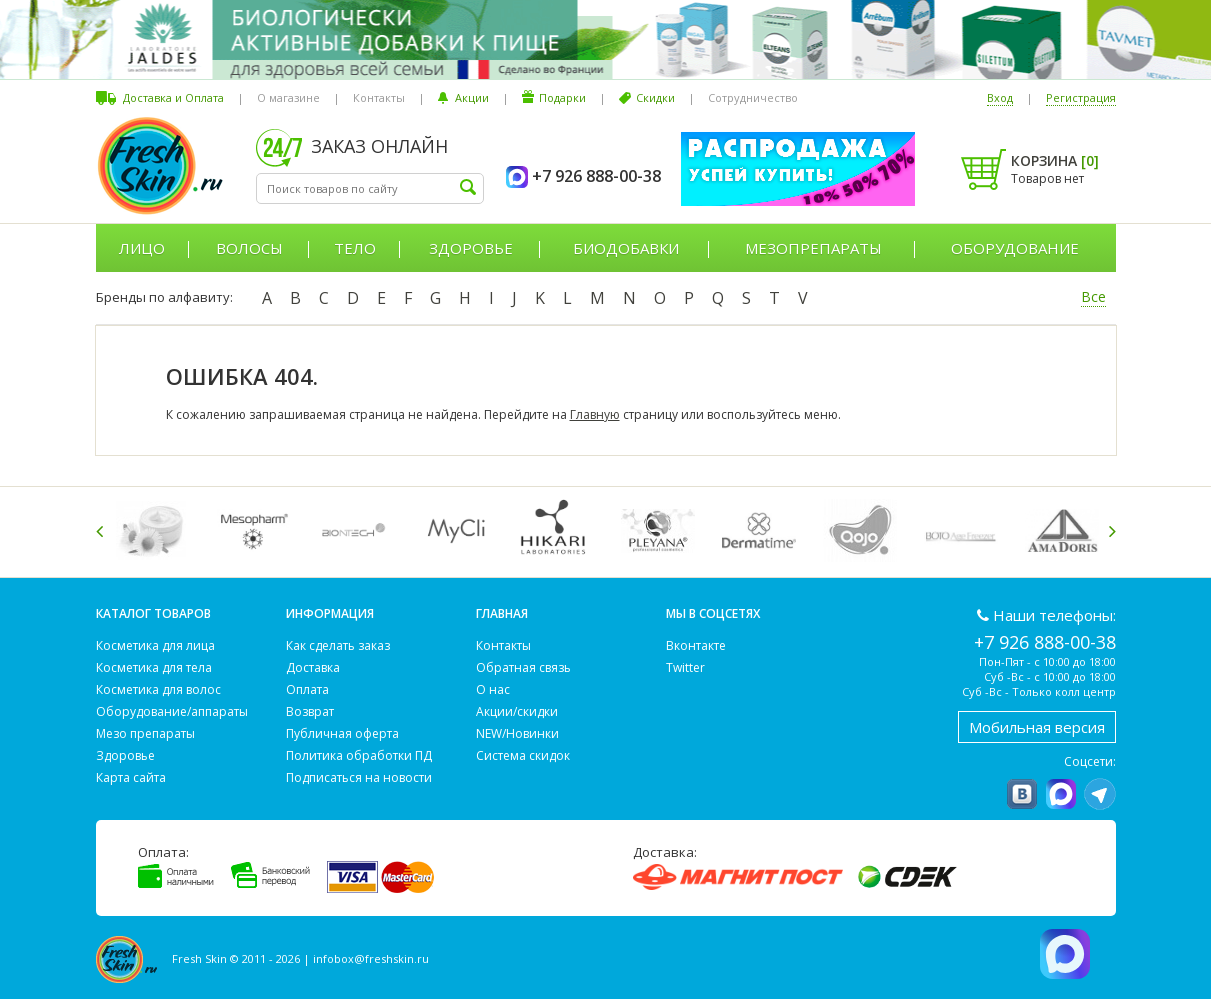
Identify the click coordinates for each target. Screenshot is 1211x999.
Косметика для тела (154, 667)
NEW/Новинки (517, 733)
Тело (355, 248)
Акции (472, 97)
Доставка (313, 667)
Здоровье (471, 248)
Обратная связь (523, 667)
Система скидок (523, 755)
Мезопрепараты (813, 248)
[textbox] (370, 188)
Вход (1000, 97)
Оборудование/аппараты (172, 711)
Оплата (307, 689)
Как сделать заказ (338, 645)
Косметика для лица (155, 645)
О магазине (288, 97)
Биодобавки (626, 248)
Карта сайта (131, 777)
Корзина (1055, 160)
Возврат (310, 711)
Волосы (249, 248)
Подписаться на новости (359, 777)
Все (1093, 296)
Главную (595, 414)
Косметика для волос (158, 689)
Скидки (655, 97)
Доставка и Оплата (173, 97)
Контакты (379, 97)
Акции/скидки (517, 711)
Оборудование (1015, 248)
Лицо (142, 248)
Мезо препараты (145, 733)
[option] (156, 530)
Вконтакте (696, 645)
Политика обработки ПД (359, 755)
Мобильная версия (1037, 727)
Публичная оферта (342, 733)
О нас (493, 689)
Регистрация (1081, 97)
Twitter (685, 667)
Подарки (562, 97)
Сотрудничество (753, 97)
